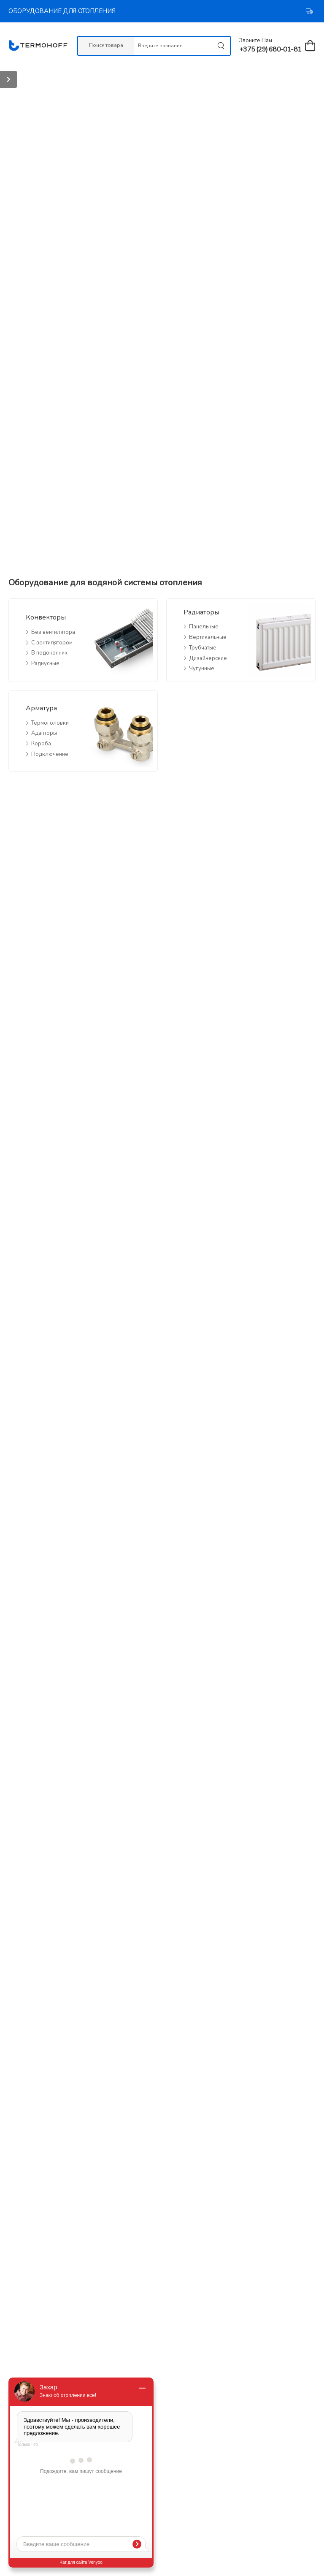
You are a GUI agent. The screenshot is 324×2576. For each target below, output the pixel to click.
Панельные (204, 626)
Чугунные (201, 668)
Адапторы (44, 733)
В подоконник (49, 653)
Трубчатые (202, 648)
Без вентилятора (53, 632)
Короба (41, 743)
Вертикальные (208, 637)
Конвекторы (46, 617)
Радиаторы (201, 612)
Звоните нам (255, 40)
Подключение (49, 754)
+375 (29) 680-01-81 (270, 49)
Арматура (41, 708)
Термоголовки (50, 723)
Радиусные (45, 663)
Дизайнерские (208, 658)
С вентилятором (52, 643)
